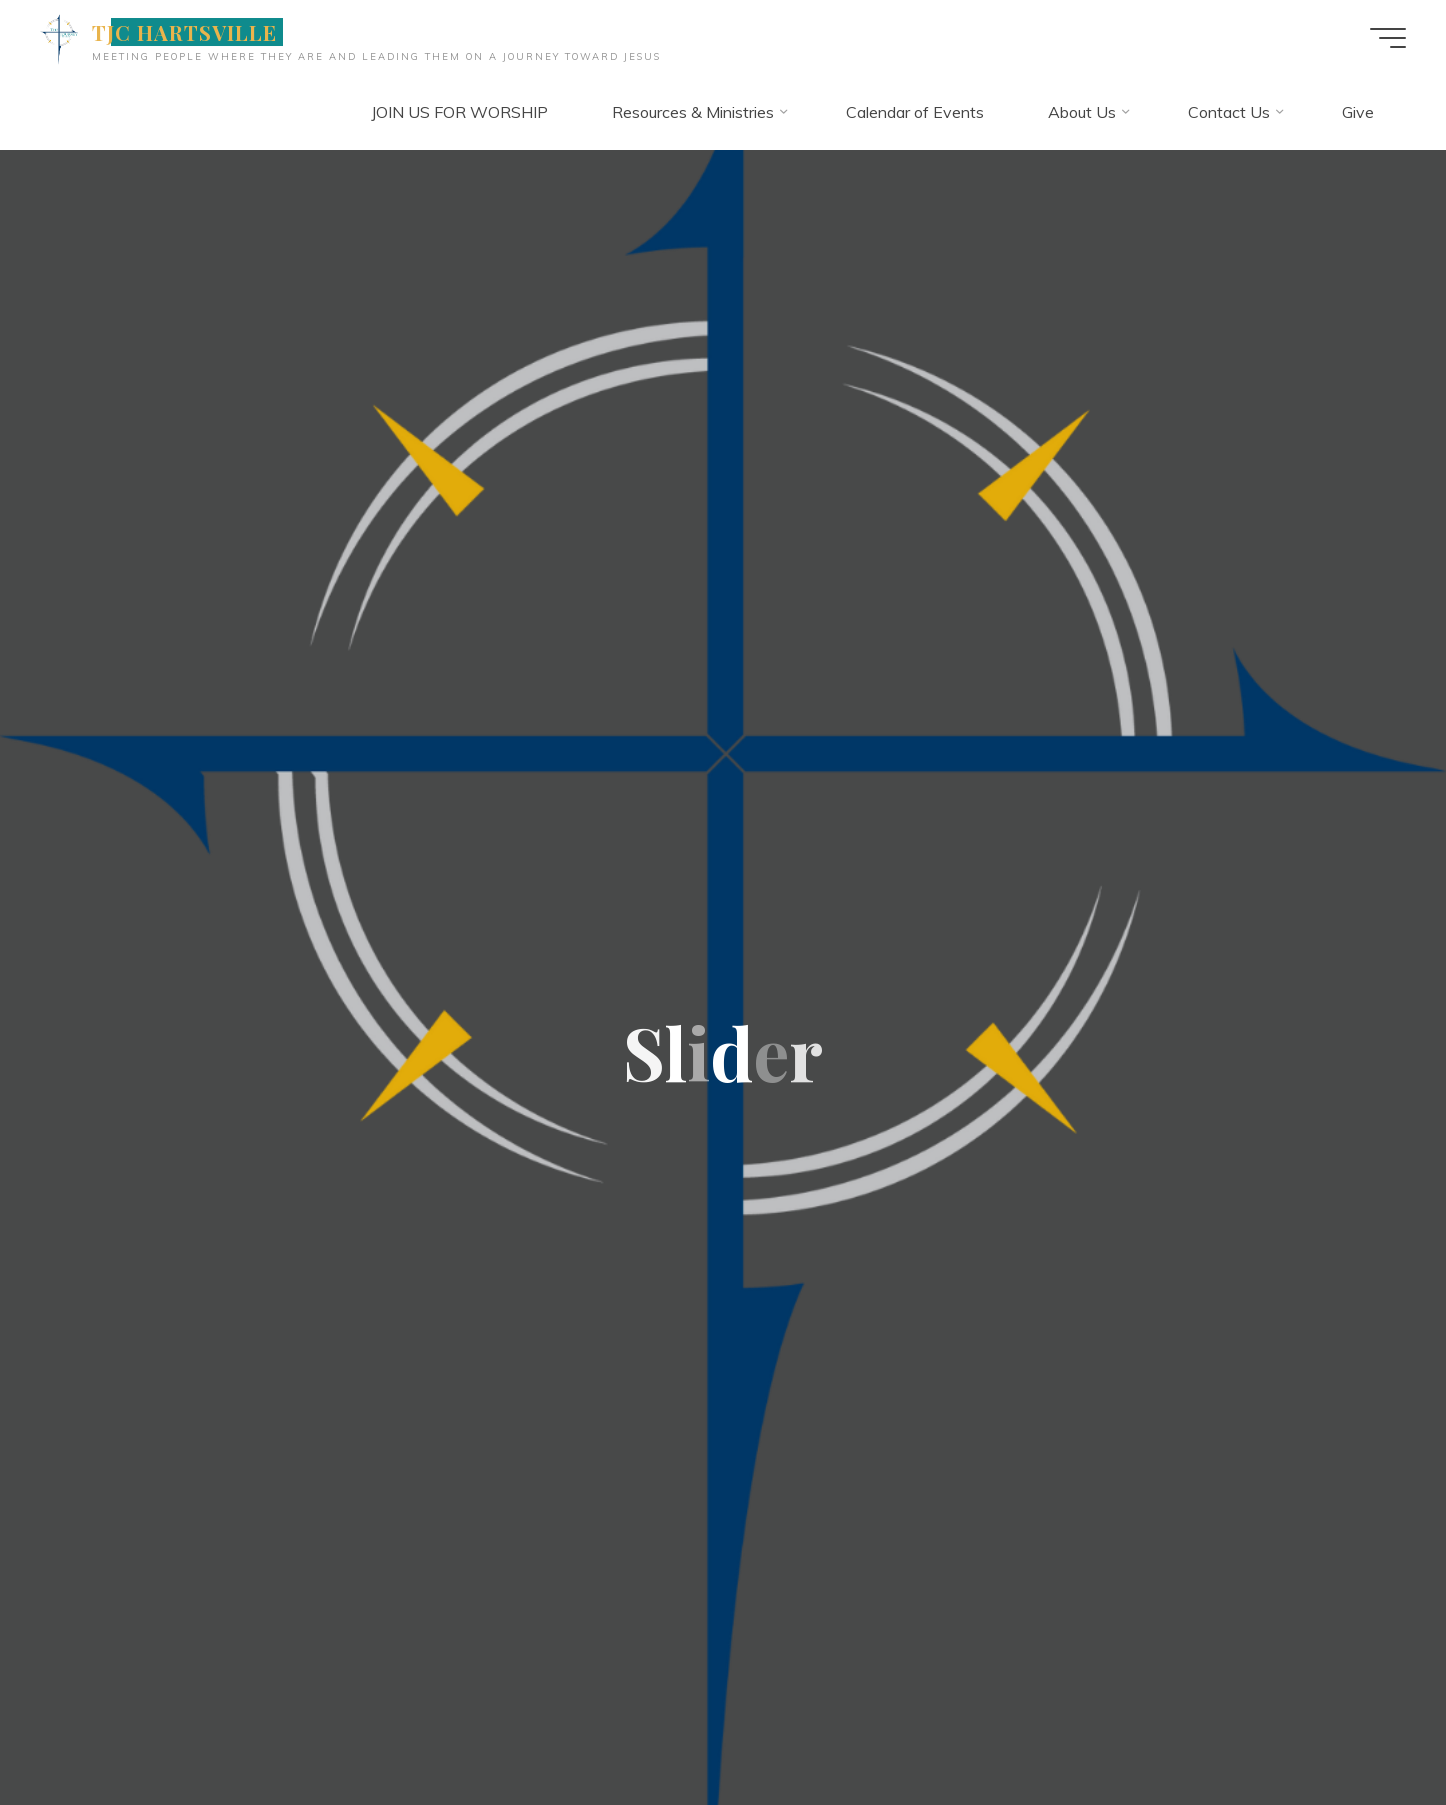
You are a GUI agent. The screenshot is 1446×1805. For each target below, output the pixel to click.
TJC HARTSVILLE (185, 32)
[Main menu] (1388, 38)
